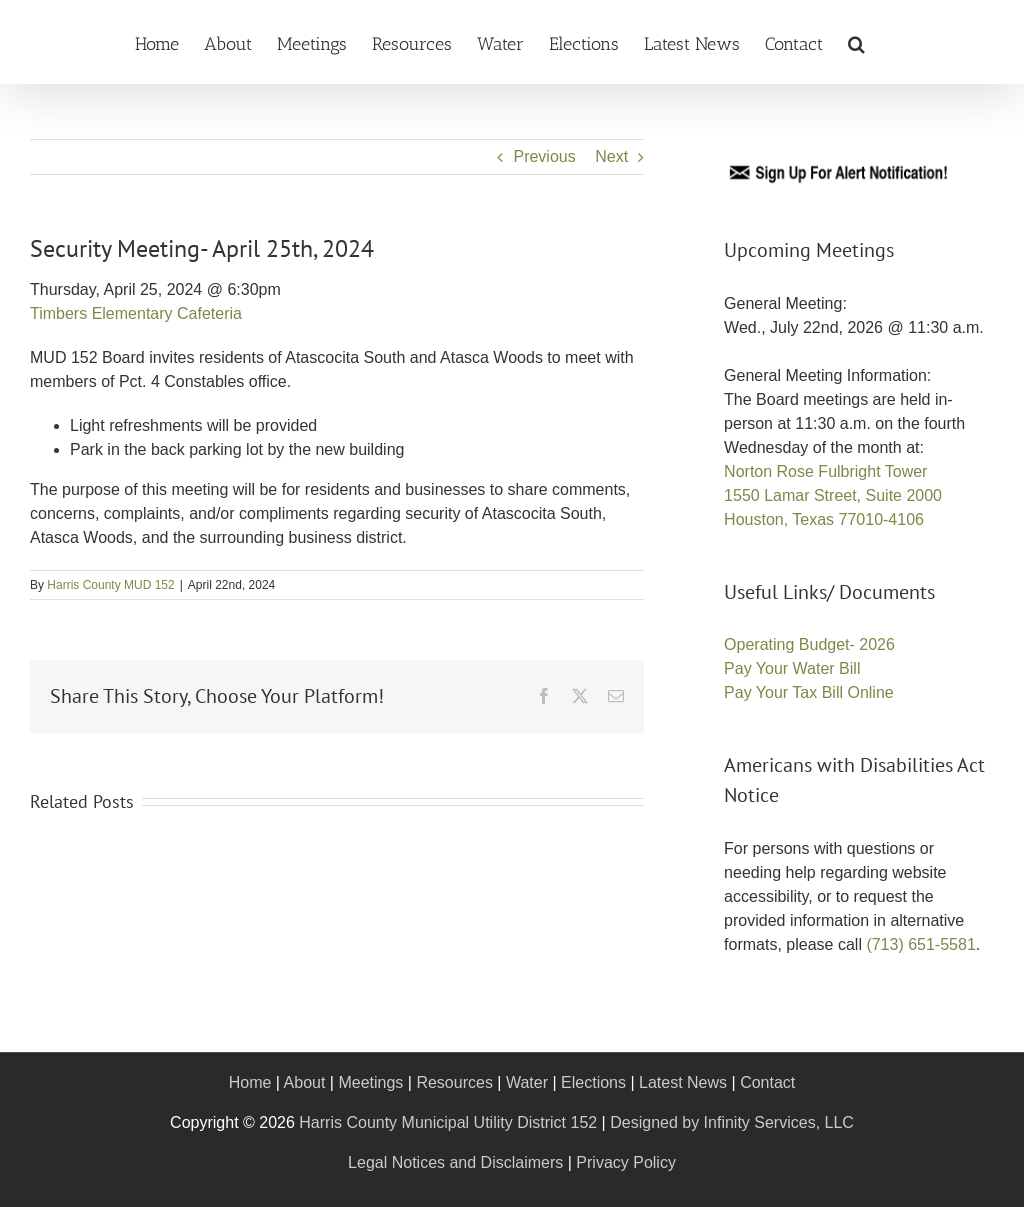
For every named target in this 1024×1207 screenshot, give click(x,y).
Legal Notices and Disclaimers (455, 1162)
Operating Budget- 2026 (809, 644)
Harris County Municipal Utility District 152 (448, 1122)
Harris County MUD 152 (110, 585)
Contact (767, 1082)
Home (250, 1082)
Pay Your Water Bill (792, 668)
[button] (856, 42)
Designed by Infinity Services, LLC (732, 1122)
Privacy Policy (626, 1162)
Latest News (683, 1082)
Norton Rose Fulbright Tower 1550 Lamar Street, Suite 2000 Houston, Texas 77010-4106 (833, 495)
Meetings (370, 1082)
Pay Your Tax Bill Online (809, 692)
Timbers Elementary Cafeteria (136, 313)
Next (611, 156)
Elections (593, 1082)
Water (527, 1082)
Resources (454, 1082)
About (305, 1082)
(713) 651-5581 (920, 944)
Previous (544, 156)
